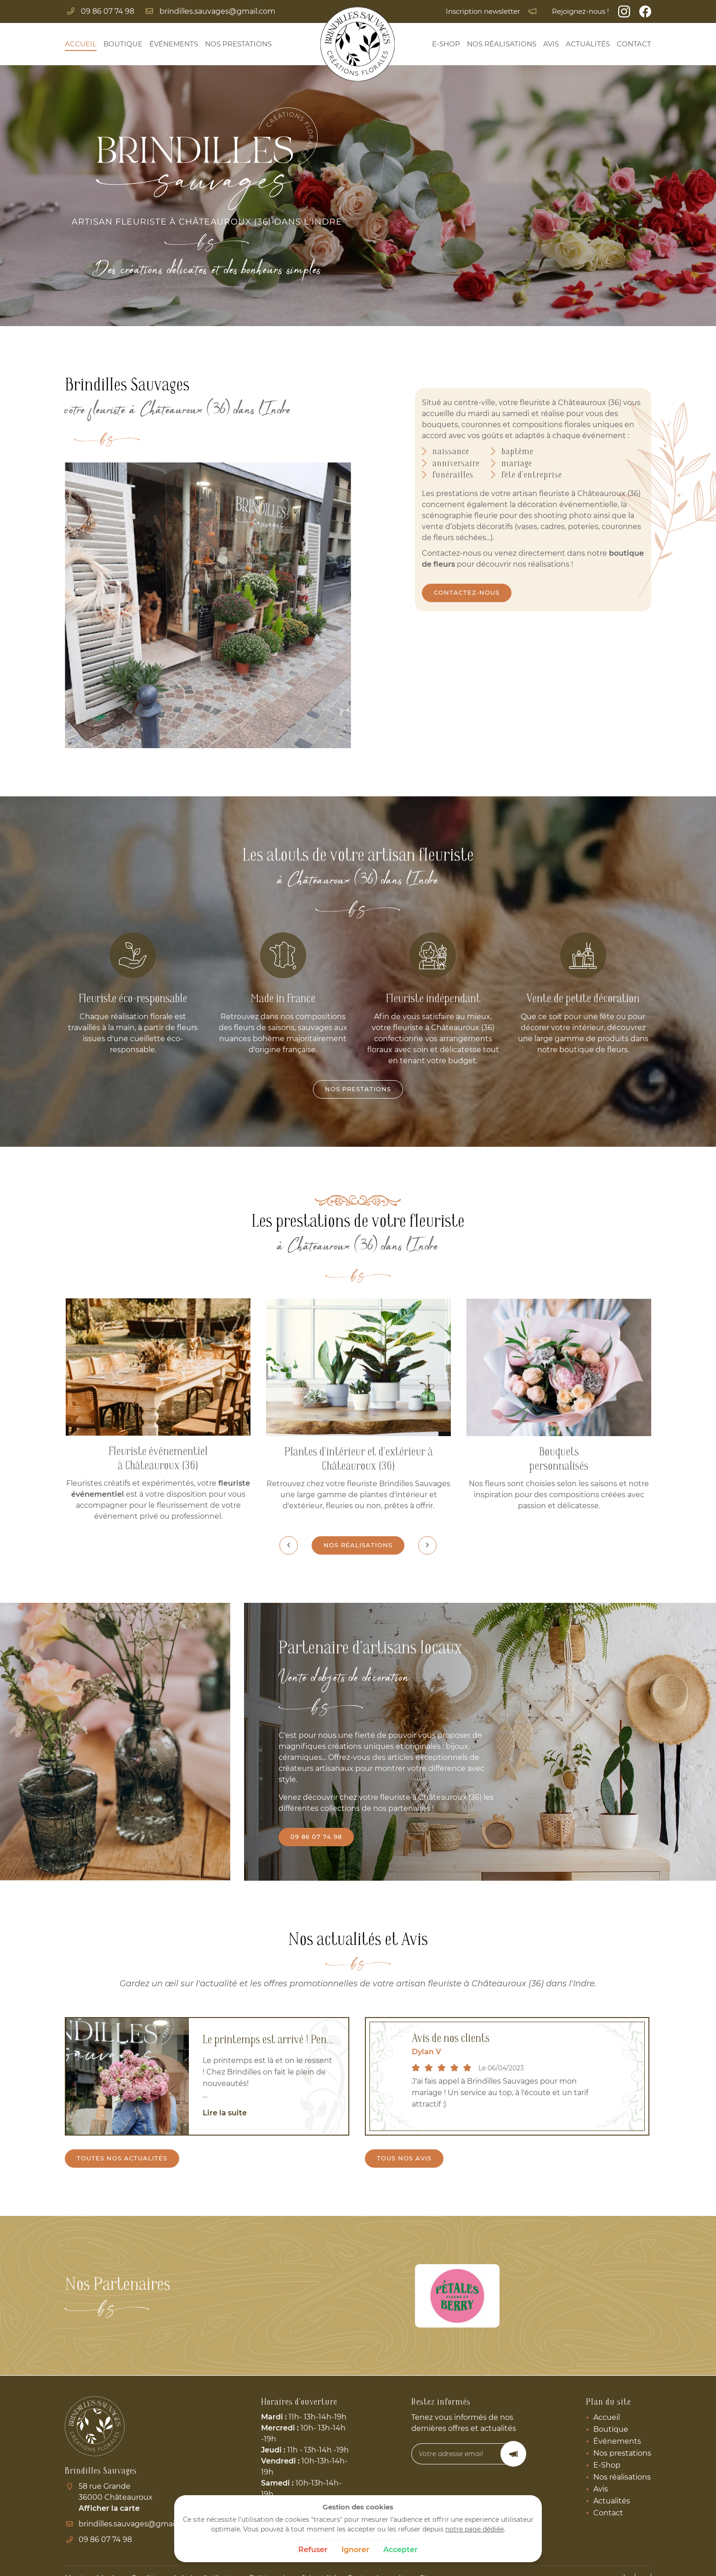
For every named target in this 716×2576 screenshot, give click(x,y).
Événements (173, 43)
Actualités (588, 43)
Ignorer (355, 2549)
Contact (634, 43)
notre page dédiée (474, 2529)
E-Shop (446, 43)
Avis (551, 43)
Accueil (81, 43)
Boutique (122, 43)
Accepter (400, 2549)
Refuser (313, 2549)
